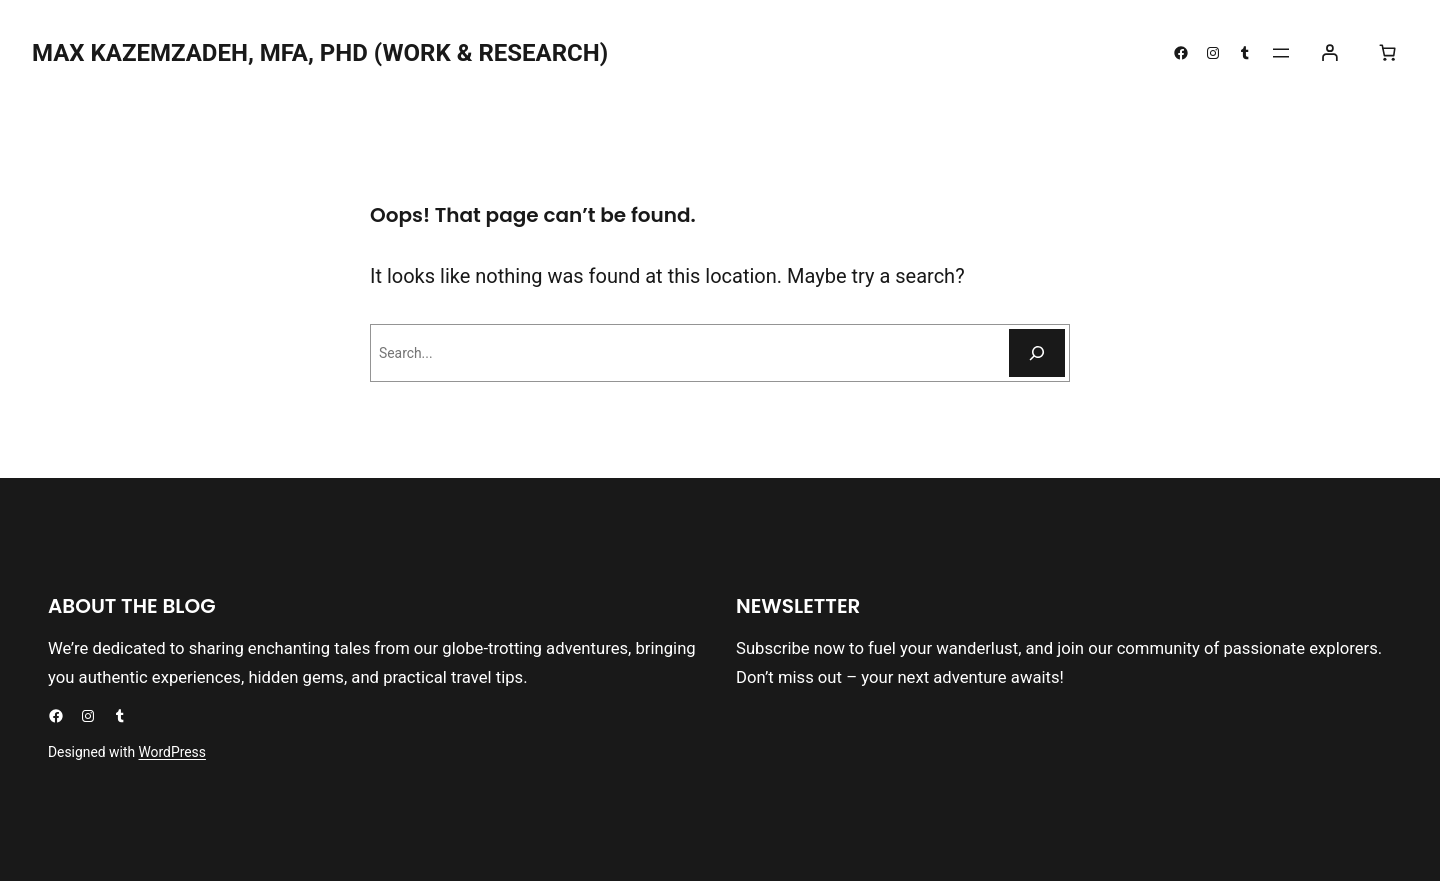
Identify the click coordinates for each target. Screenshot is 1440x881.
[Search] (1037, 353)
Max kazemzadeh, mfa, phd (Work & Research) (320, 53)
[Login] (1330, 53)
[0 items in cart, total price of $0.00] (1387, 53)
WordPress (172, 752)
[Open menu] (1281, 53)
